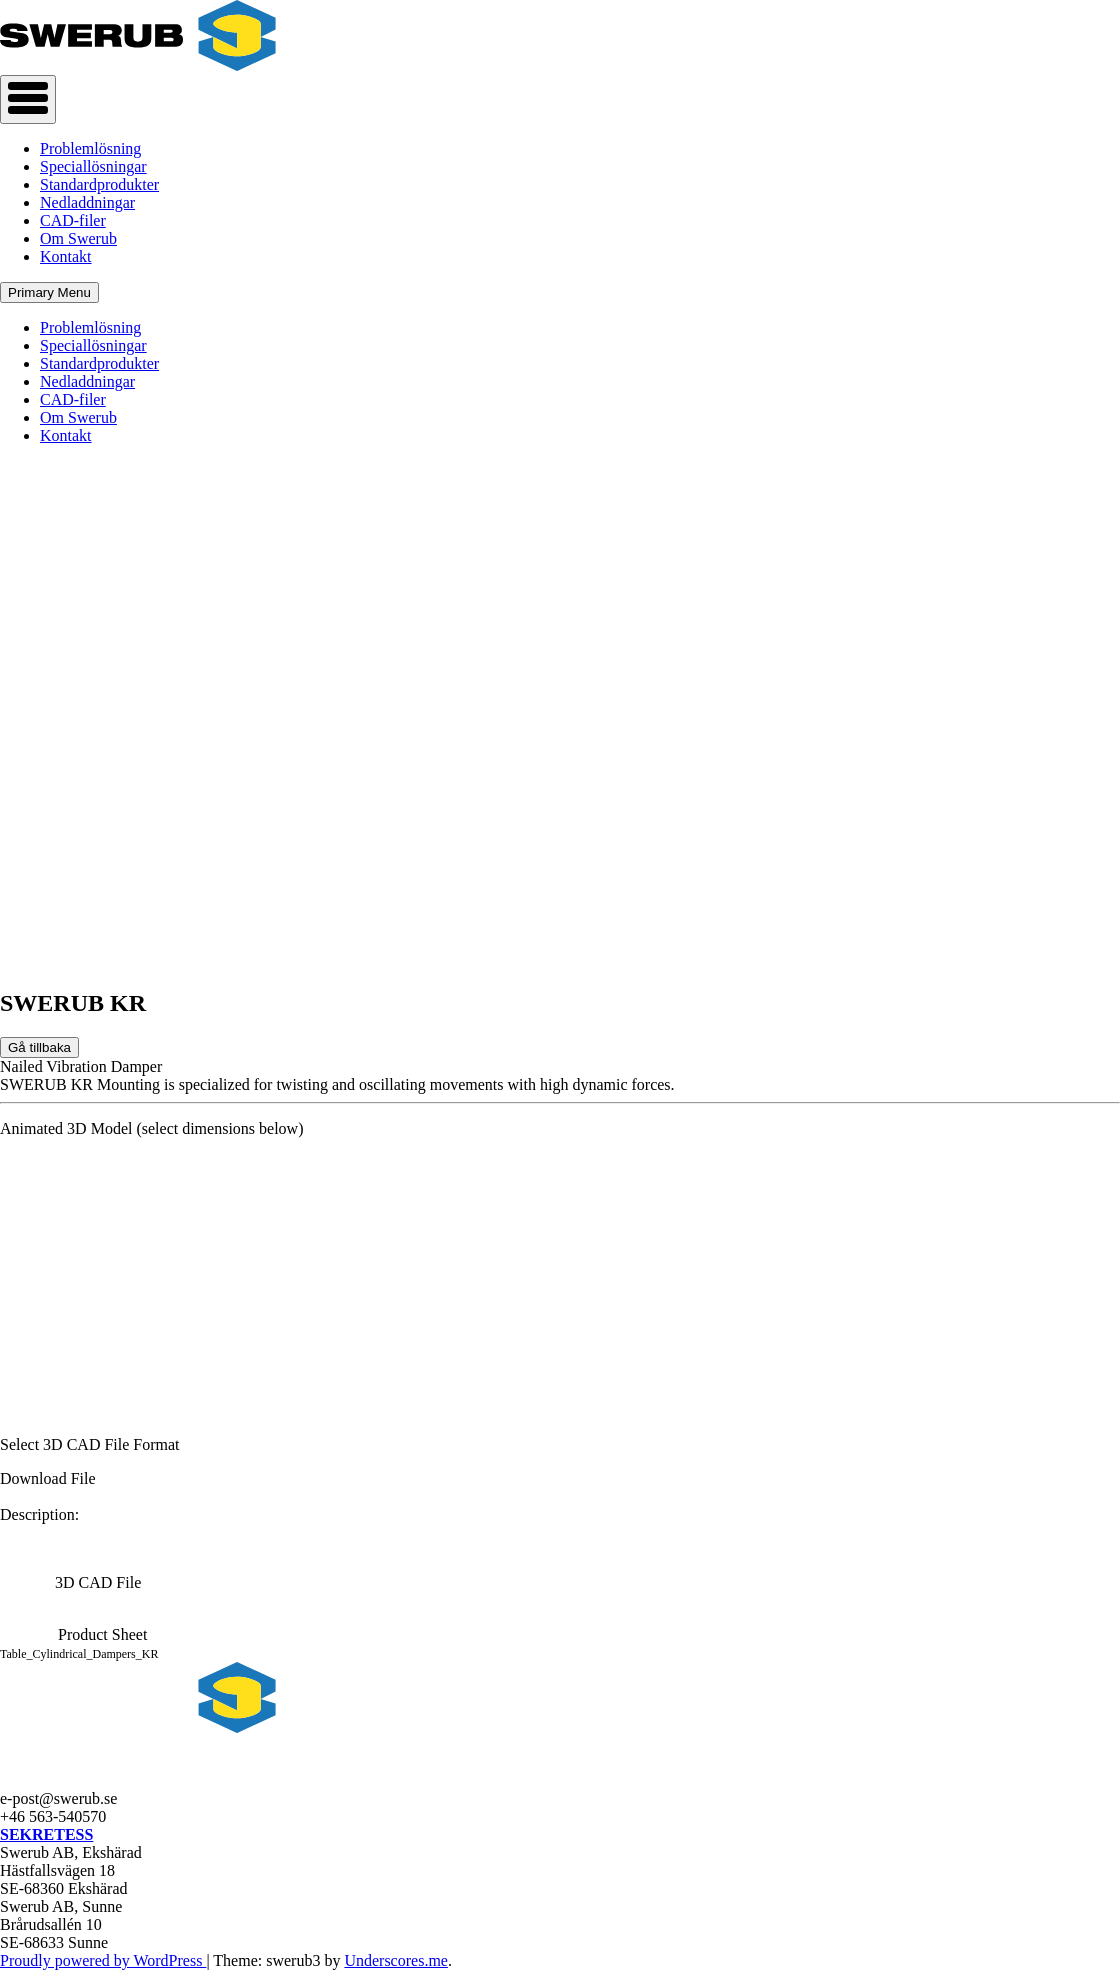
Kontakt (66, 256)
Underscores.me (396, 1960)
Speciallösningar (93, 166)
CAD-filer (73, 220)
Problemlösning (90, 148)
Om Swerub (78, 238)
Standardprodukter (99, 184)
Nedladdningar (87, 202)
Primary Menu (49, 292)
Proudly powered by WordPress (103, 1960)
